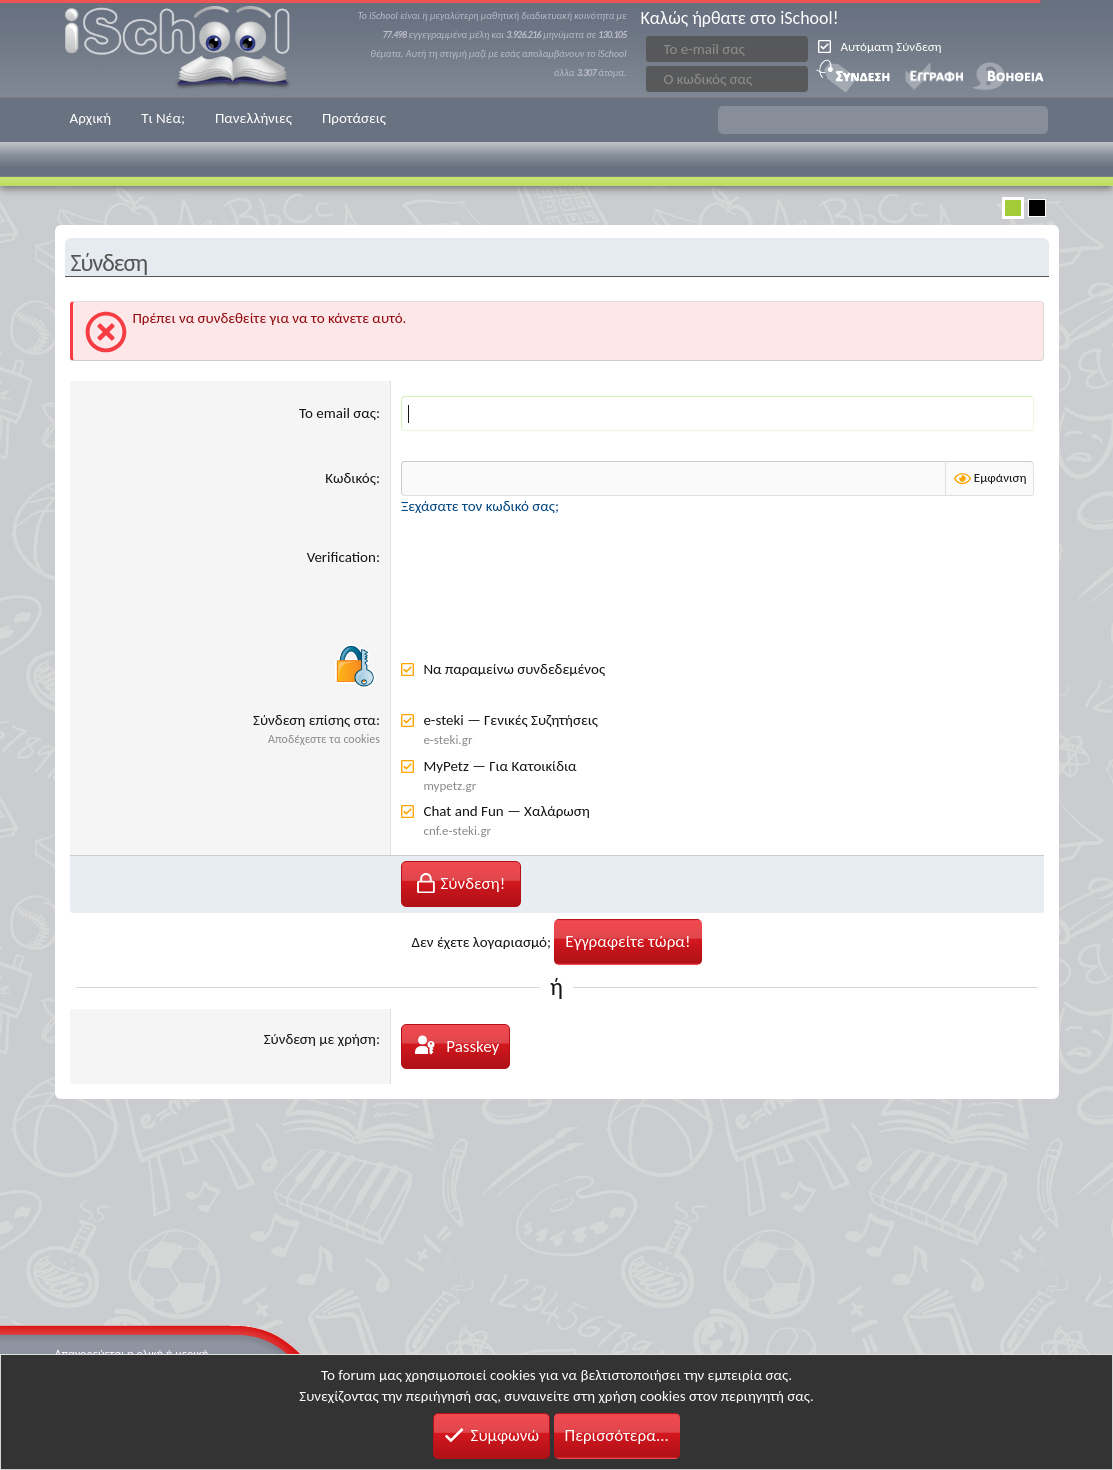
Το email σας (337, 413)
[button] (883, 120)
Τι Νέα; (163, 118)
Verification (341, 557)
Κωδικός (350, 478)
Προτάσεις (354, 118)
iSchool (190, 48)
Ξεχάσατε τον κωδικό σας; (480, 506)
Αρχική (91, 118)
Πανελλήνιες (253, 118)
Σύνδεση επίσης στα (314, 720)
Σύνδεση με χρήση (320, 1039)
